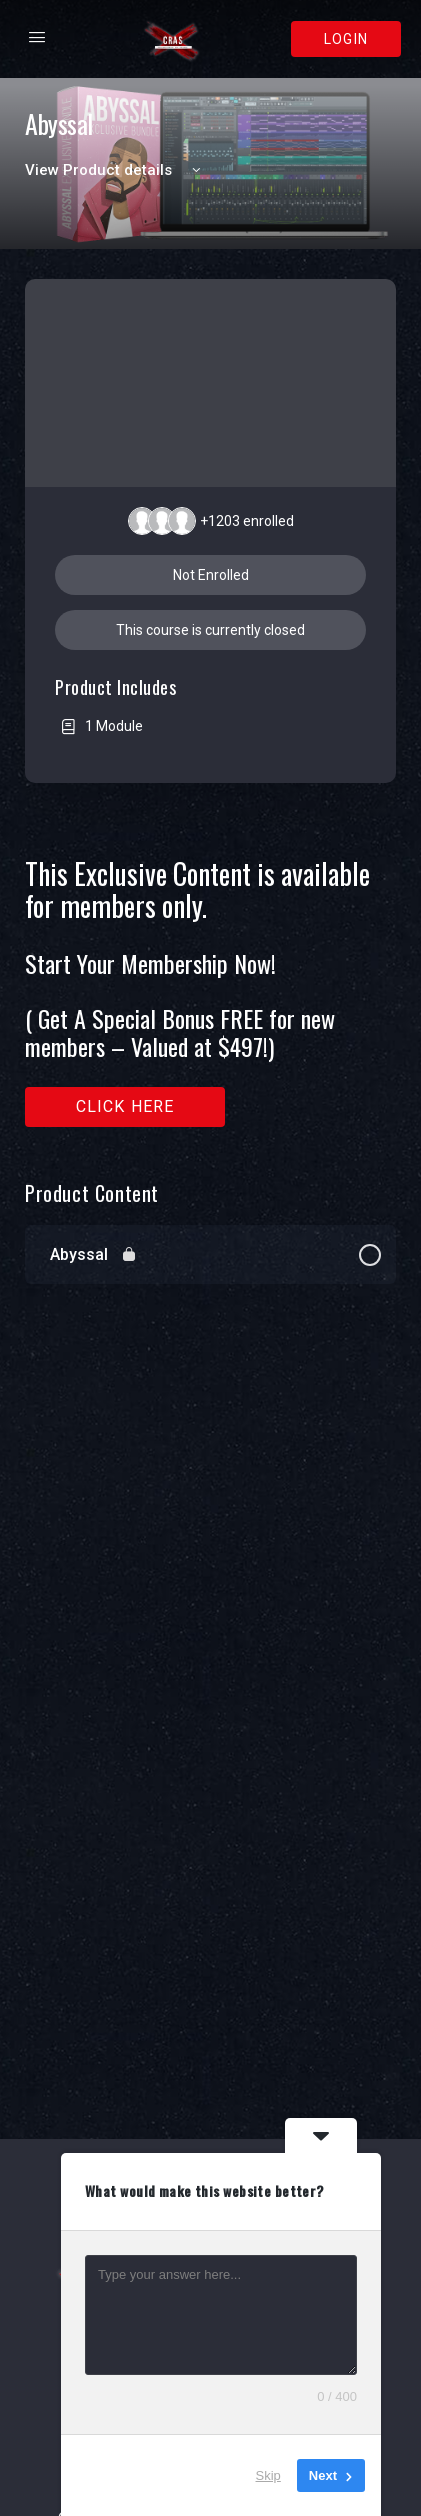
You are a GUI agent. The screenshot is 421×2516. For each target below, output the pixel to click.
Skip (268, 2475)
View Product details (116, 170)
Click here (125, 1106)
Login (346, 39)
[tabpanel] (210, 992)
